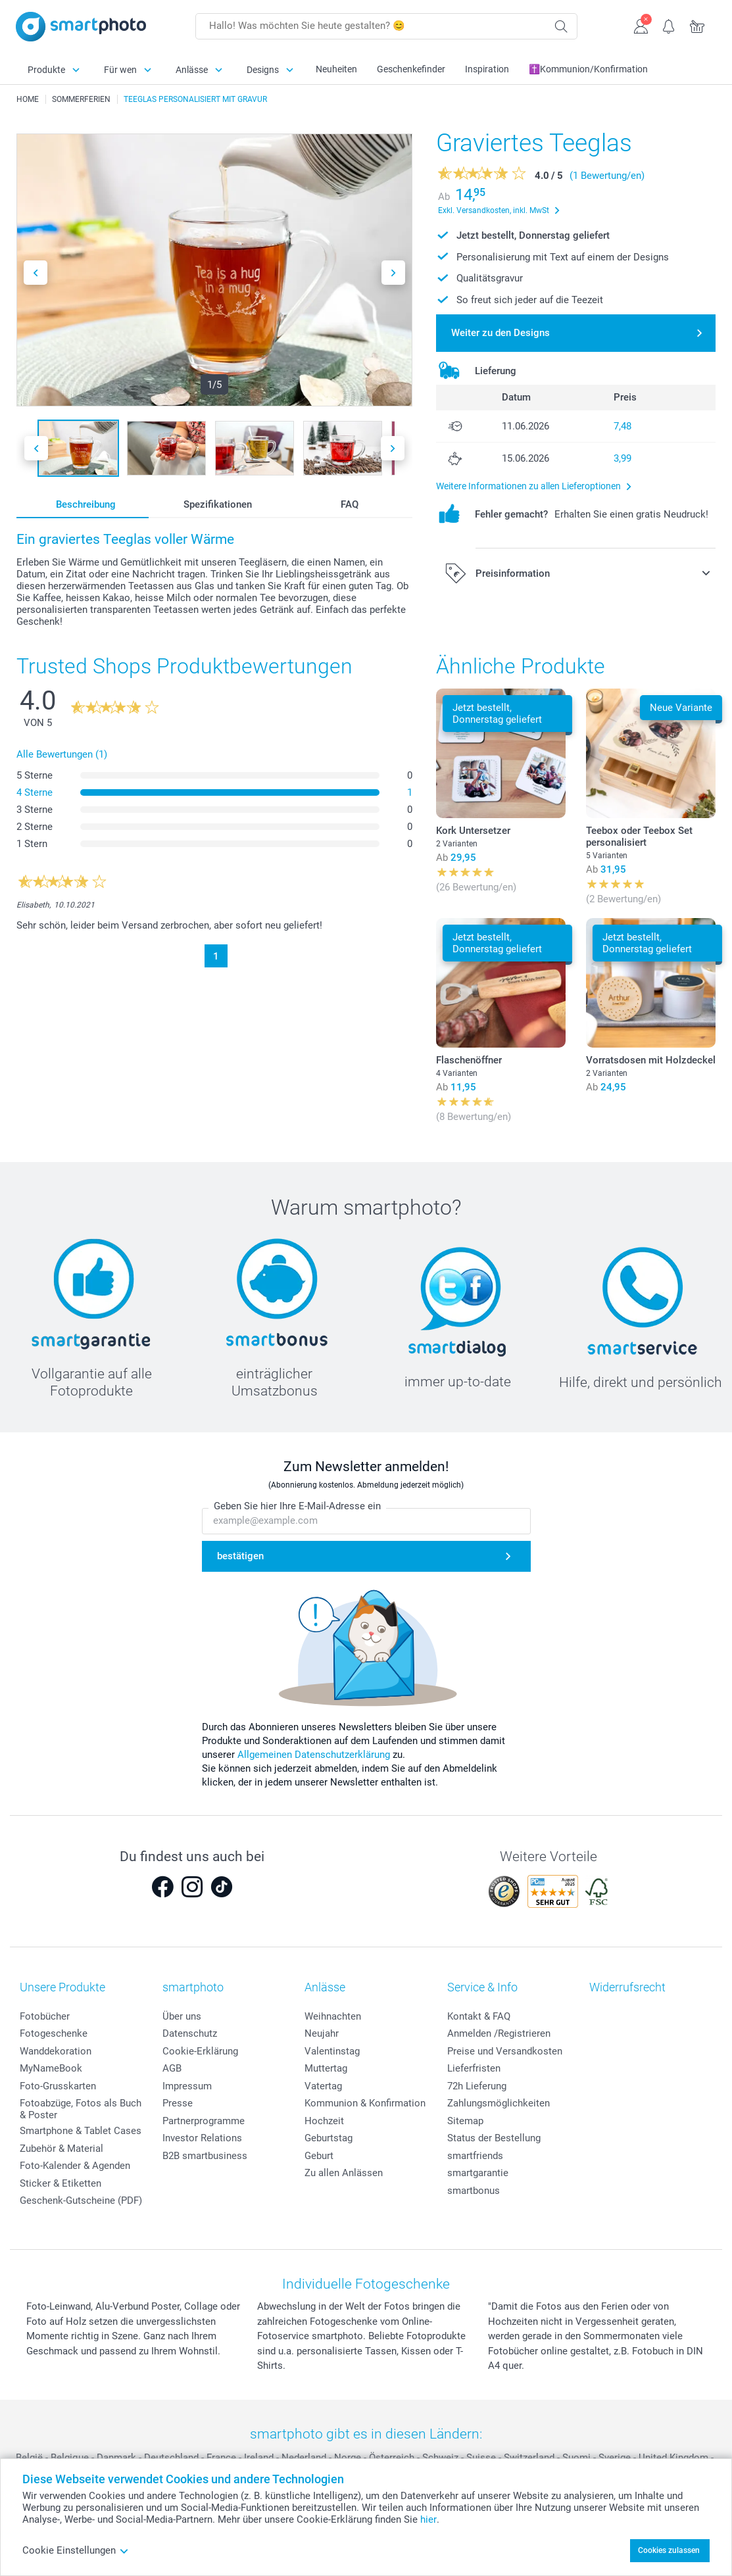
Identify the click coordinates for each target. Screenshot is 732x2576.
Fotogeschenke (53, 2033)
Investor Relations (202, 2138)
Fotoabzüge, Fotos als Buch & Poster (80, 2109)
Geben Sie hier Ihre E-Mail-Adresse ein (297, 1506)
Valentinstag (332, 2051)
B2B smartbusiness (204, 2156)
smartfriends (475, 2156)
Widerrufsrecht (627, 1987)
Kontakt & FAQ (478, 2016)
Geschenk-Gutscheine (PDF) (81, 2200)
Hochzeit (324, 2121)
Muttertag (326, 2068)
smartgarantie (477, 2173)
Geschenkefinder (411, 69)
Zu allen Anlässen (344, 2173)
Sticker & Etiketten (60, 2183)
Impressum (187, 2086)
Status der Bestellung (494, 2138)
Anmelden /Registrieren (498, 2033)
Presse (177, 2103)
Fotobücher (45, 2016)
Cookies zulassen (669, 2550)
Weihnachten (333, 2016)
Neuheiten (336, 69)
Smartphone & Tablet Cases (80, 2131)
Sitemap (465, 2121)
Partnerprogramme (203, 2121)
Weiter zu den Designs (500, 333)
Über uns (181, 2016)
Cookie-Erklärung (200, 2051)
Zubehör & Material (61, 2148)
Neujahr (322, 2033)
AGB (172, 2068)
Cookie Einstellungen (75, 2550)
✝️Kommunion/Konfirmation (588, 69)
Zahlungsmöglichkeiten (498, 2103)
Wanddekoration (55, 2051)
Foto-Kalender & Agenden (75, 2166)
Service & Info (482, 1987)
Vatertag (323, 2086)
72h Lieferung (476, 2086)
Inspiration (487, 69)
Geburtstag (329, 2138)
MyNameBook (51, 2068)
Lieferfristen (473, 2068)
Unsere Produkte (62, 1987)
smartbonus (473, 2191)
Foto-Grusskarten (58, 2086)
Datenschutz (189, 2033)
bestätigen (240, 1556)
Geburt (319, 2156)
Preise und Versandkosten (504, 2051)
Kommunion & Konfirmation (365, 2103)
